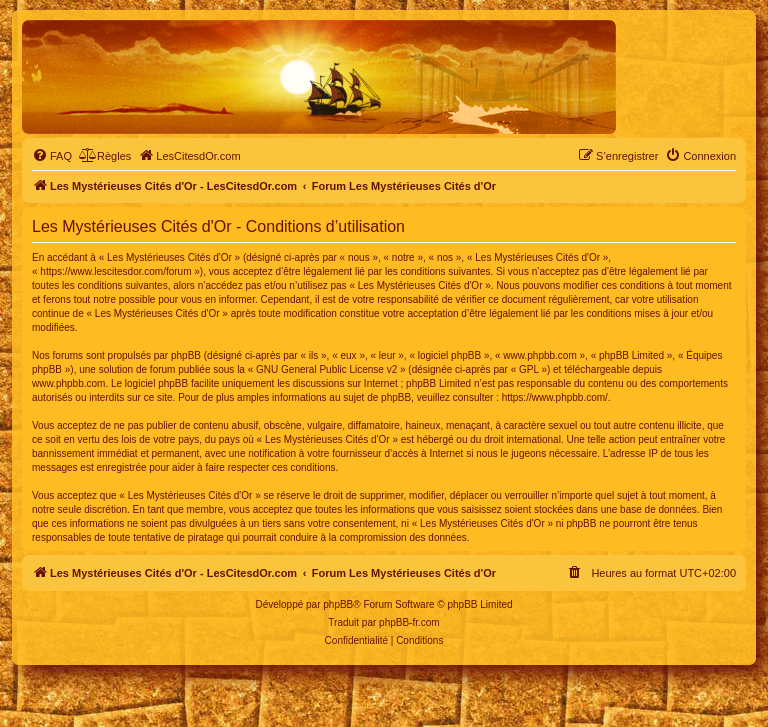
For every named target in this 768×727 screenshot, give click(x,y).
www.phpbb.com (68, 383)
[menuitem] (52, 156)
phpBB (338, 604)
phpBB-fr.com (409, 622)
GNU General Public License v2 (326, 369)
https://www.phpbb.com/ (555, 397)
